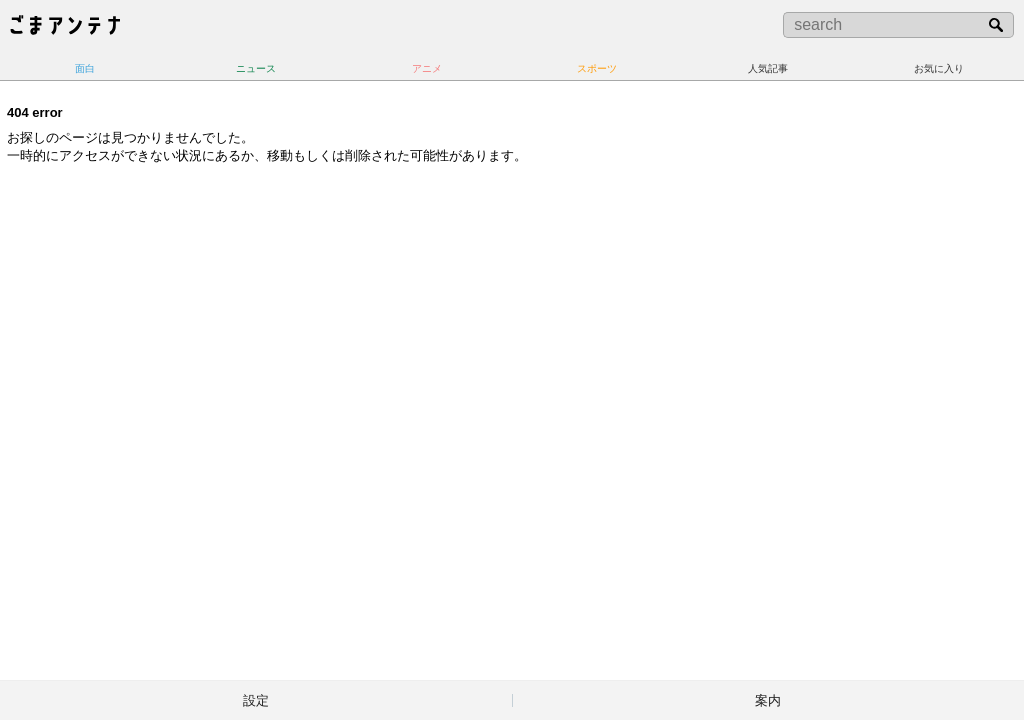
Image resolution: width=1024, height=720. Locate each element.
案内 (768, 700)
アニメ (427, 68)
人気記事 (768, 68)
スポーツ (597, 68)
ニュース (256, 68)
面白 (85, 68)
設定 (256, 700)
